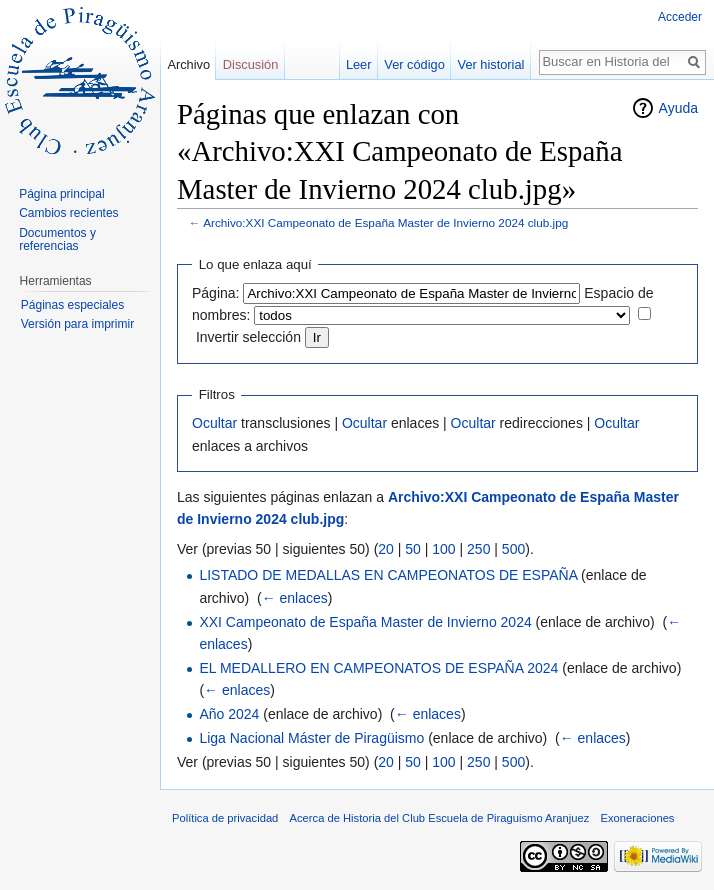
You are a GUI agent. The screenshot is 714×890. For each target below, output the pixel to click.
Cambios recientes (68, 213)
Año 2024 (229, 714)
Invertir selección (248, 337)
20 (386, 549)
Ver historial (491, 64)
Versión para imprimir (77, 324)
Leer (359, 64)
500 (513, 549)
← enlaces (295, 598)
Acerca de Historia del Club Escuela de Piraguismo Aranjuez (440, 818)
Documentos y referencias (57, 240)
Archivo (188, 64)
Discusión (250, 64)
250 (478, 549)
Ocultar (214, 423)
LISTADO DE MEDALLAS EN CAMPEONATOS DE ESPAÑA (388, 575)
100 (443, 549)
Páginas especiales (72, 305)
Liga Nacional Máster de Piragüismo (311, 738)
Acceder (680, 17)
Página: (215, 293)
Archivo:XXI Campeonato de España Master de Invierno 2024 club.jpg (385, 222)
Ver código (414, 64)
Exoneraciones (637, 818)
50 (413, 549)
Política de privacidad (225, 818)
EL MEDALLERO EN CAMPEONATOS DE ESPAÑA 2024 (378, 668)
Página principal (61, 194)
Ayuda (678, 108)
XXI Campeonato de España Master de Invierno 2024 (365, 622)
